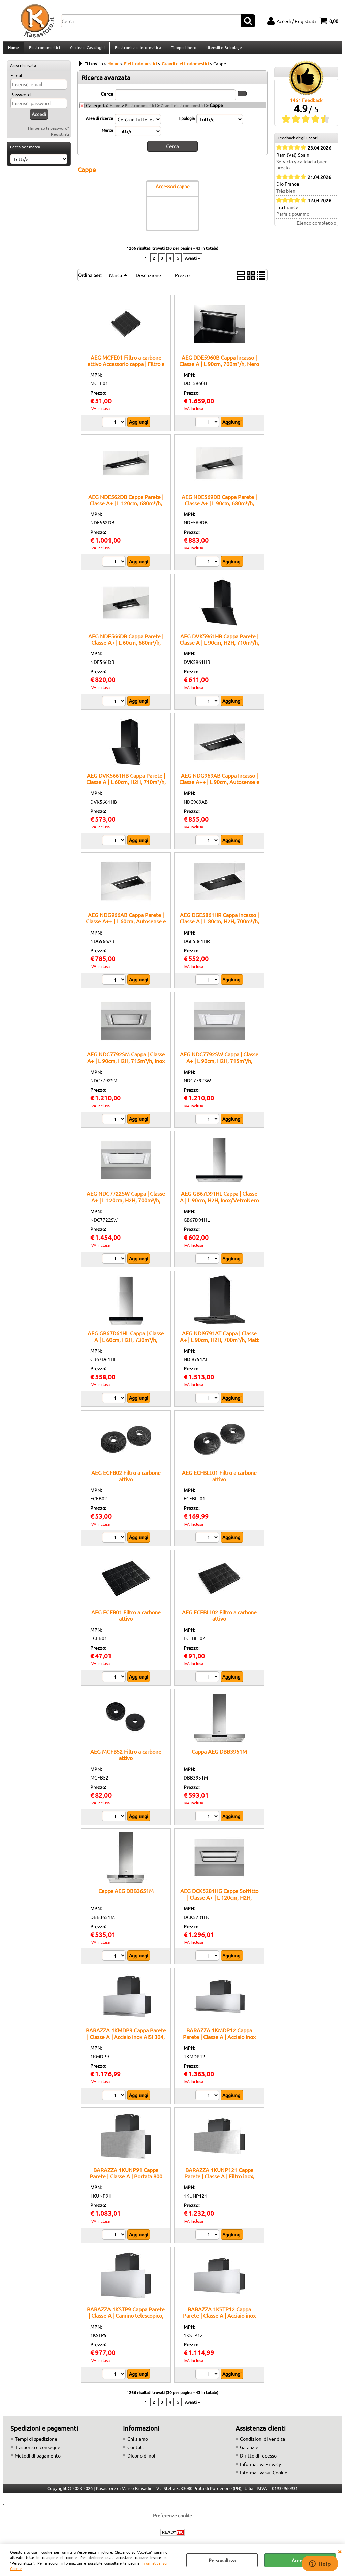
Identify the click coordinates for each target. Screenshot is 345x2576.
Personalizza (222, 2560)
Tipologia (186, 122)
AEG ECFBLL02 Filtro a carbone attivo (219, 1618)
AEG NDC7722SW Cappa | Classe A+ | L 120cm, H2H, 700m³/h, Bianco (126, 1204)
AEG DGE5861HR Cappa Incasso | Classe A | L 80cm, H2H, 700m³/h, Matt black (219, 925)
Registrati (60, 138)
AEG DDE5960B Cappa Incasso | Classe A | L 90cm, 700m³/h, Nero (219, 363)
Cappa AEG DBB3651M (126, 1894)
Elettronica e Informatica (137, 49)
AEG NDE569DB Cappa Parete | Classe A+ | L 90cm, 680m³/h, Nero (219, 506)
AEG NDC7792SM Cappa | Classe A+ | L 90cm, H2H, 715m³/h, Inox (126, 1060)
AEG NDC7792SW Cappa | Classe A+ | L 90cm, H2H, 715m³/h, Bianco (219, 1064)
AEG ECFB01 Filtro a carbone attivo (126, 1618)
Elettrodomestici (44, 49)
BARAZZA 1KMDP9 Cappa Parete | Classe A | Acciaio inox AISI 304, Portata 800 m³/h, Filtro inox (126, 2040)
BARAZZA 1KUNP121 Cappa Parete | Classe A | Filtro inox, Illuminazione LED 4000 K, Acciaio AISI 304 (219, 2183)
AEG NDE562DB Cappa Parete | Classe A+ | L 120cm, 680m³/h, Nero (125, 506)
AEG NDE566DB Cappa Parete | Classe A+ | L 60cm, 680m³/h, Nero (125, 646)
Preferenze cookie (172, 2519)
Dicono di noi (141, 2459)
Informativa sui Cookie (263, 2476)
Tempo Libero (182, 49)
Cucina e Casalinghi (86, 49)
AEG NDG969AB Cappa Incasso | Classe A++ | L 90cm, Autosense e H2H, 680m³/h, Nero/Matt (219, 785)
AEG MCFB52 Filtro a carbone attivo (125, 1758)
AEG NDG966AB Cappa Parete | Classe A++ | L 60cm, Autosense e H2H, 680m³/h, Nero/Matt (126, 925)
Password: (21, 98)
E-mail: (17, 79)
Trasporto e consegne (37, 2451)
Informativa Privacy (260, 2468)
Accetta (300, 2560)
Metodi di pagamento (38, 2459)
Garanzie (249, 2451)
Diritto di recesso (258, 2459)
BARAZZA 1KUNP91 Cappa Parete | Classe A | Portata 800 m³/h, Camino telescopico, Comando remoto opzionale (126, 2183)
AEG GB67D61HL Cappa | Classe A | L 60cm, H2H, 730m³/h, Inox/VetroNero (126, 1343)
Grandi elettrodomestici (183, 109)
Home (13, 49)
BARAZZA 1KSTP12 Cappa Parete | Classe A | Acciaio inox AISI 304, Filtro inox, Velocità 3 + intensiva (219, 2322)
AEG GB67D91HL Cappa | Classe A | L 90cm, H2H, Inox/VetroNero (219, 1200)
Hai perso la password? (48, 132)
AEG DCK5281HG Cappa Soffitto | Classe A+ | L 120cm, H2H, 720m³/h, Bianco (219, 1901)
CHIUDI (340, 2551)
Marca (107, 133)
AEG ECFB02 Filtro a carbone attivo (126, 1479)
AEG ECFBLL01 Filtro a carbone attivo (219, 1479)
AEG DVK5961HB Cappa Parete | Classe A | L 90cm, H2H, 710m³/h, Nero (219, 646)
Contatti (136, 2451)
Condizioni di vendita (262, 2442)
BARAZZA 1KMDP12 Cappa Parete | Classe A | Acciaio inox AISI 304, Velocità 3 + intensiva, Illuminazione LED (219, 2043)
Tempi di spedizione (36, 2442)
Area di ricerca (99, 122)
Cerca (107, 97)
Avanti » (192, 261)
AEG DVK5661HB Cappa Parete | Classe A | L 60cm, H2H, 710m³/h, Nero (126, 785)
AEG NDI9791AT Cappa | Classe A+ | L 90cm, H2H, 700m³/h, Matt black (219, 1343)
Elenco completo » (316, 227)
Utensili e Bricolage (223, 49)
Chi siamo (137, 2442)
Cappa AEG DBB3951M (219, 1755)
